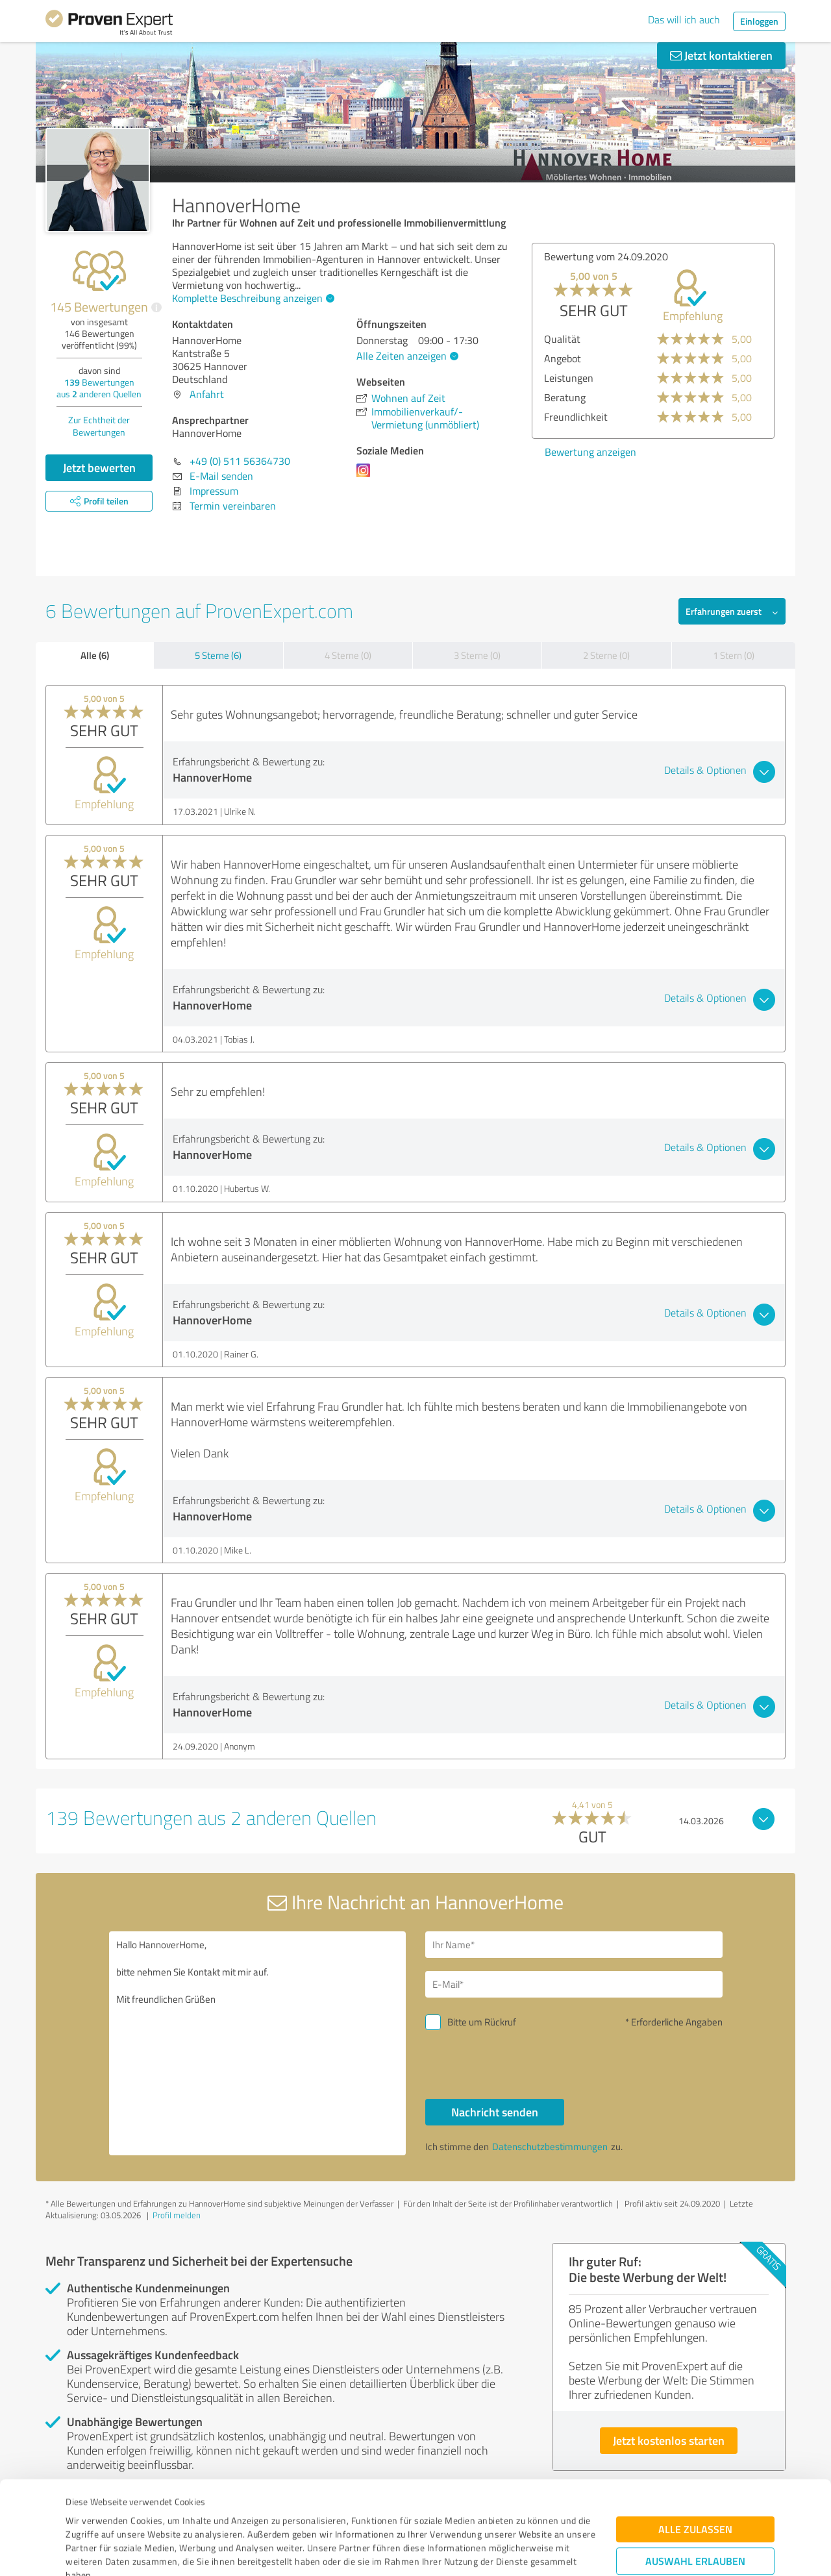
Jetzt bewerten (99, 467)
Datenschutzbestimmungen (176, 2515)
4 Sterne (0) (348, 655)
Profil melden (177, 2215)
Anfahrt (207, 394)
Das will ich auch (684, 19)
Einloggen (759, 21)
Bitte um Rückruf (481, 2022)
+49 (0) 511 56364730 (240, 461)
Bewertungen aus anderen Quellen (99, 388)
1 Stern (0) (733, 655)
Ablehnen (695, 2514)
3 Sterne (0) (477, 655)
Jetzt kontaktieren (721, 55)
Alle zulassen (695, 2441)
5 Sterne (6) (218, 655)
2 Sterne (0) (606, 655)
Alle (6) (95, 655)
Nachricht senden (494, 2111)
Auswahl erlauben (695, 2473)
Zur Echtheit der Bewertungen (99, 426)
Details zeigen (507, 2551)
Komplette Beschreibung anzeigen (251, 298)
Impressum (89, 2515)
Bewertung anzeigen (585, 452)
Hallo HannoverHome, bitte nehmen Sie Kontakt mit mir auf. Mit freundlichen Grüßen (257, 2043)
